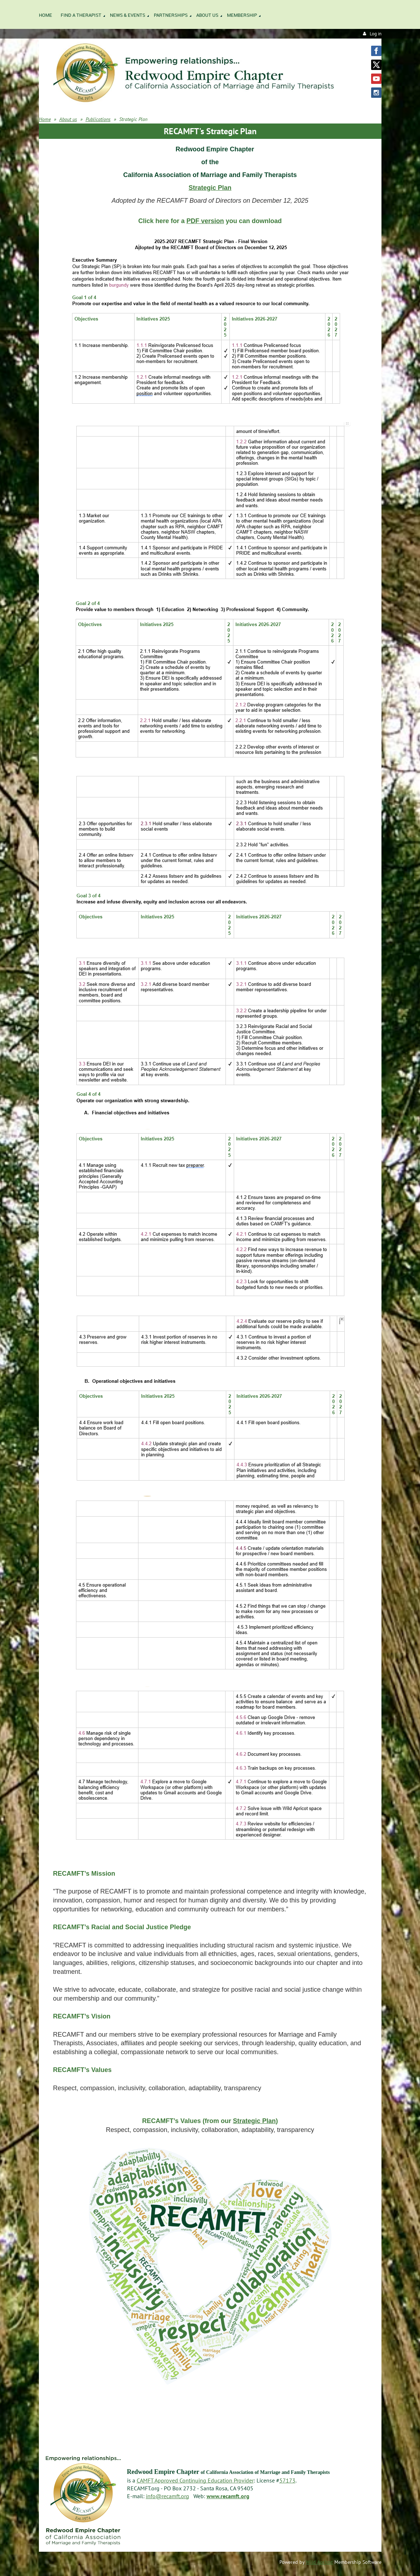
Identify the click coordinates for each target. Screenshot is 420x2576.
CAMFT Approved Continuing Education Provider (195, 2480)
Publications (98, 119)
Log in (375, 34)
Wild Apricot (319, 2562)
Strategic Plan (209, 187)
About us (68, 119)
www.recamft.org (228, 2496)
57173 (287, 2480)
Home (45, 119)
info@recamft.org (167, 2496)
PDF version (205, 221)
